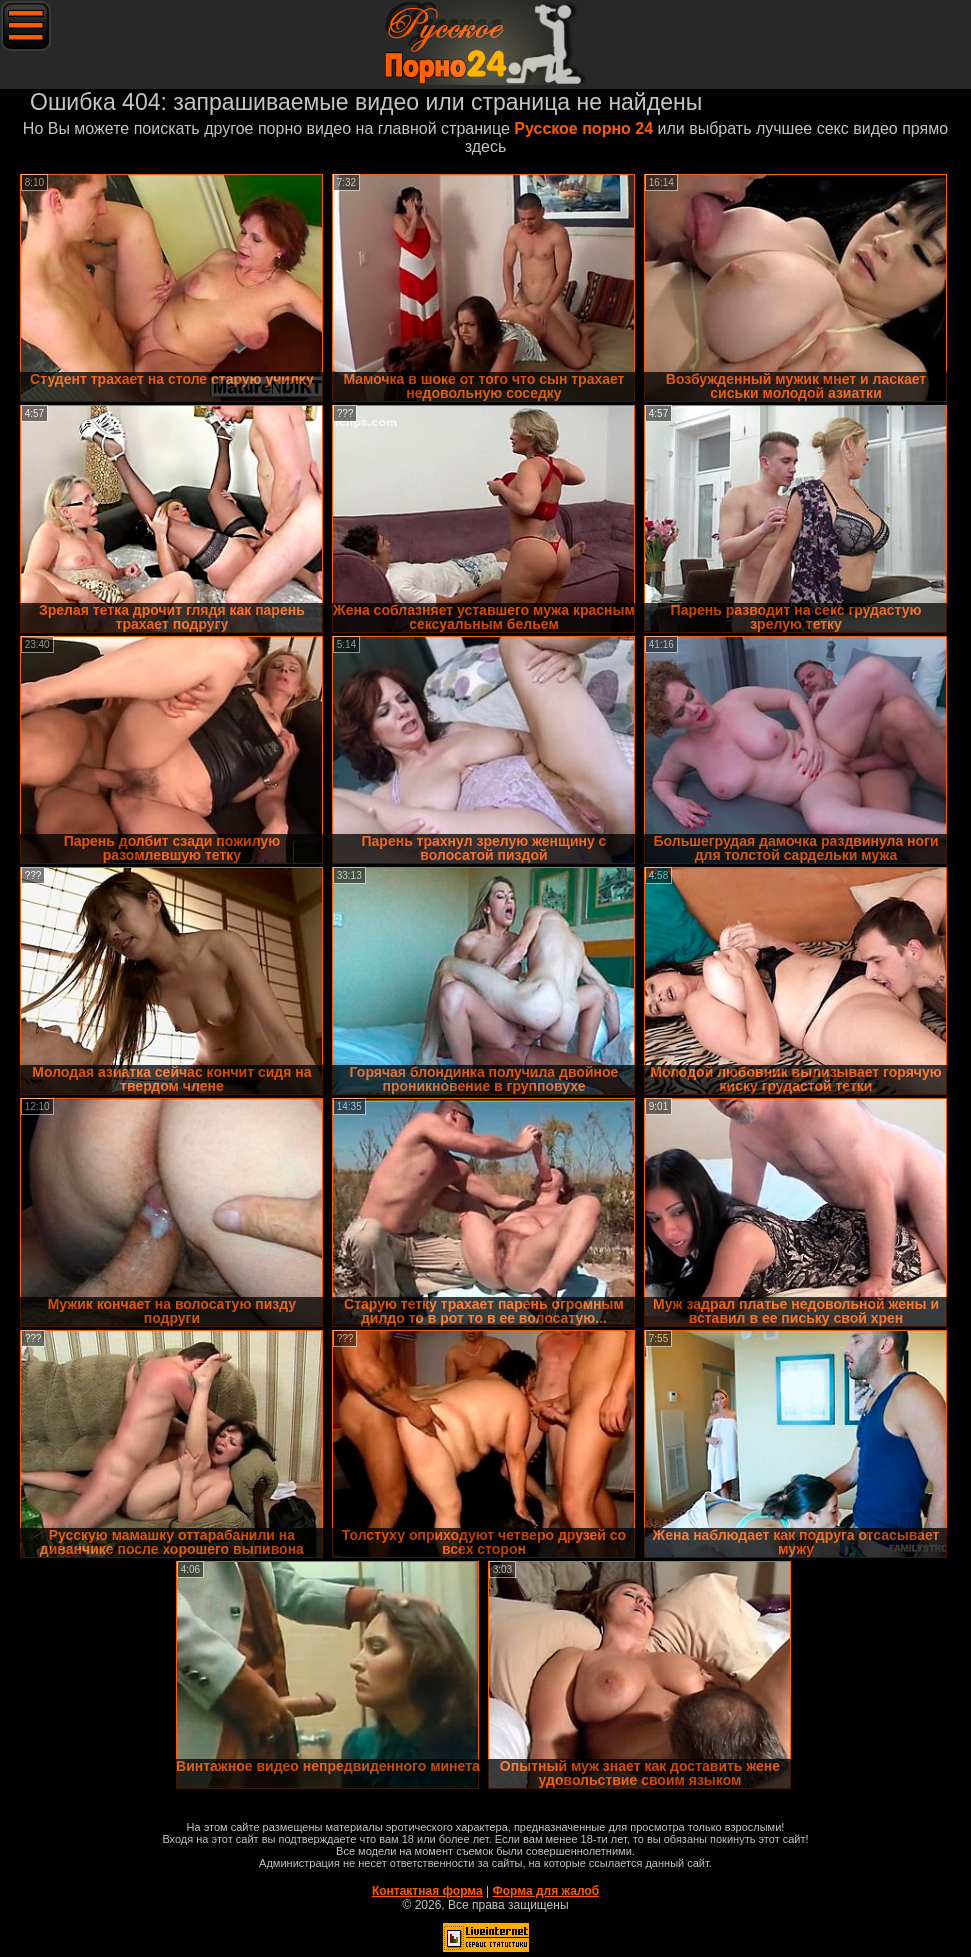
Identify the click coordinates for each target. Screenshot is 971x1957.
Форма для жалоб (546, 1891)
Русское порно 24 (583, 128)
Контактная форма (427, 1891)
